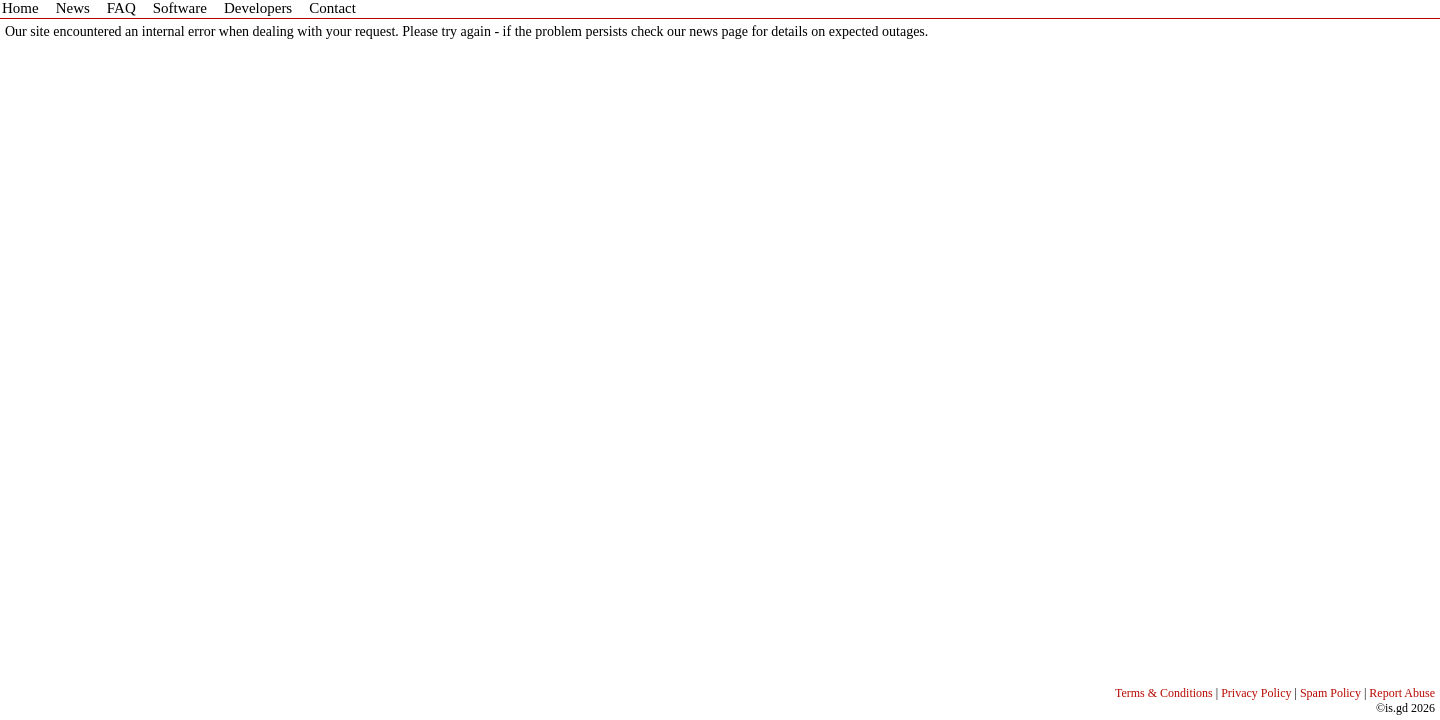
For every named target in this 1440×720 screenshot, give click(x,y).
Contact (332, 8)
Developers (258, 8)
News (73, 8)
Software (180, 8)
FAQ (121, 8)
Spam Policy (1330, 693)
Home (20, 8)
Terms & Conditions (1164, 693)
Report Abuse (1402, 693)
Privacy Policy (1256, 693)
